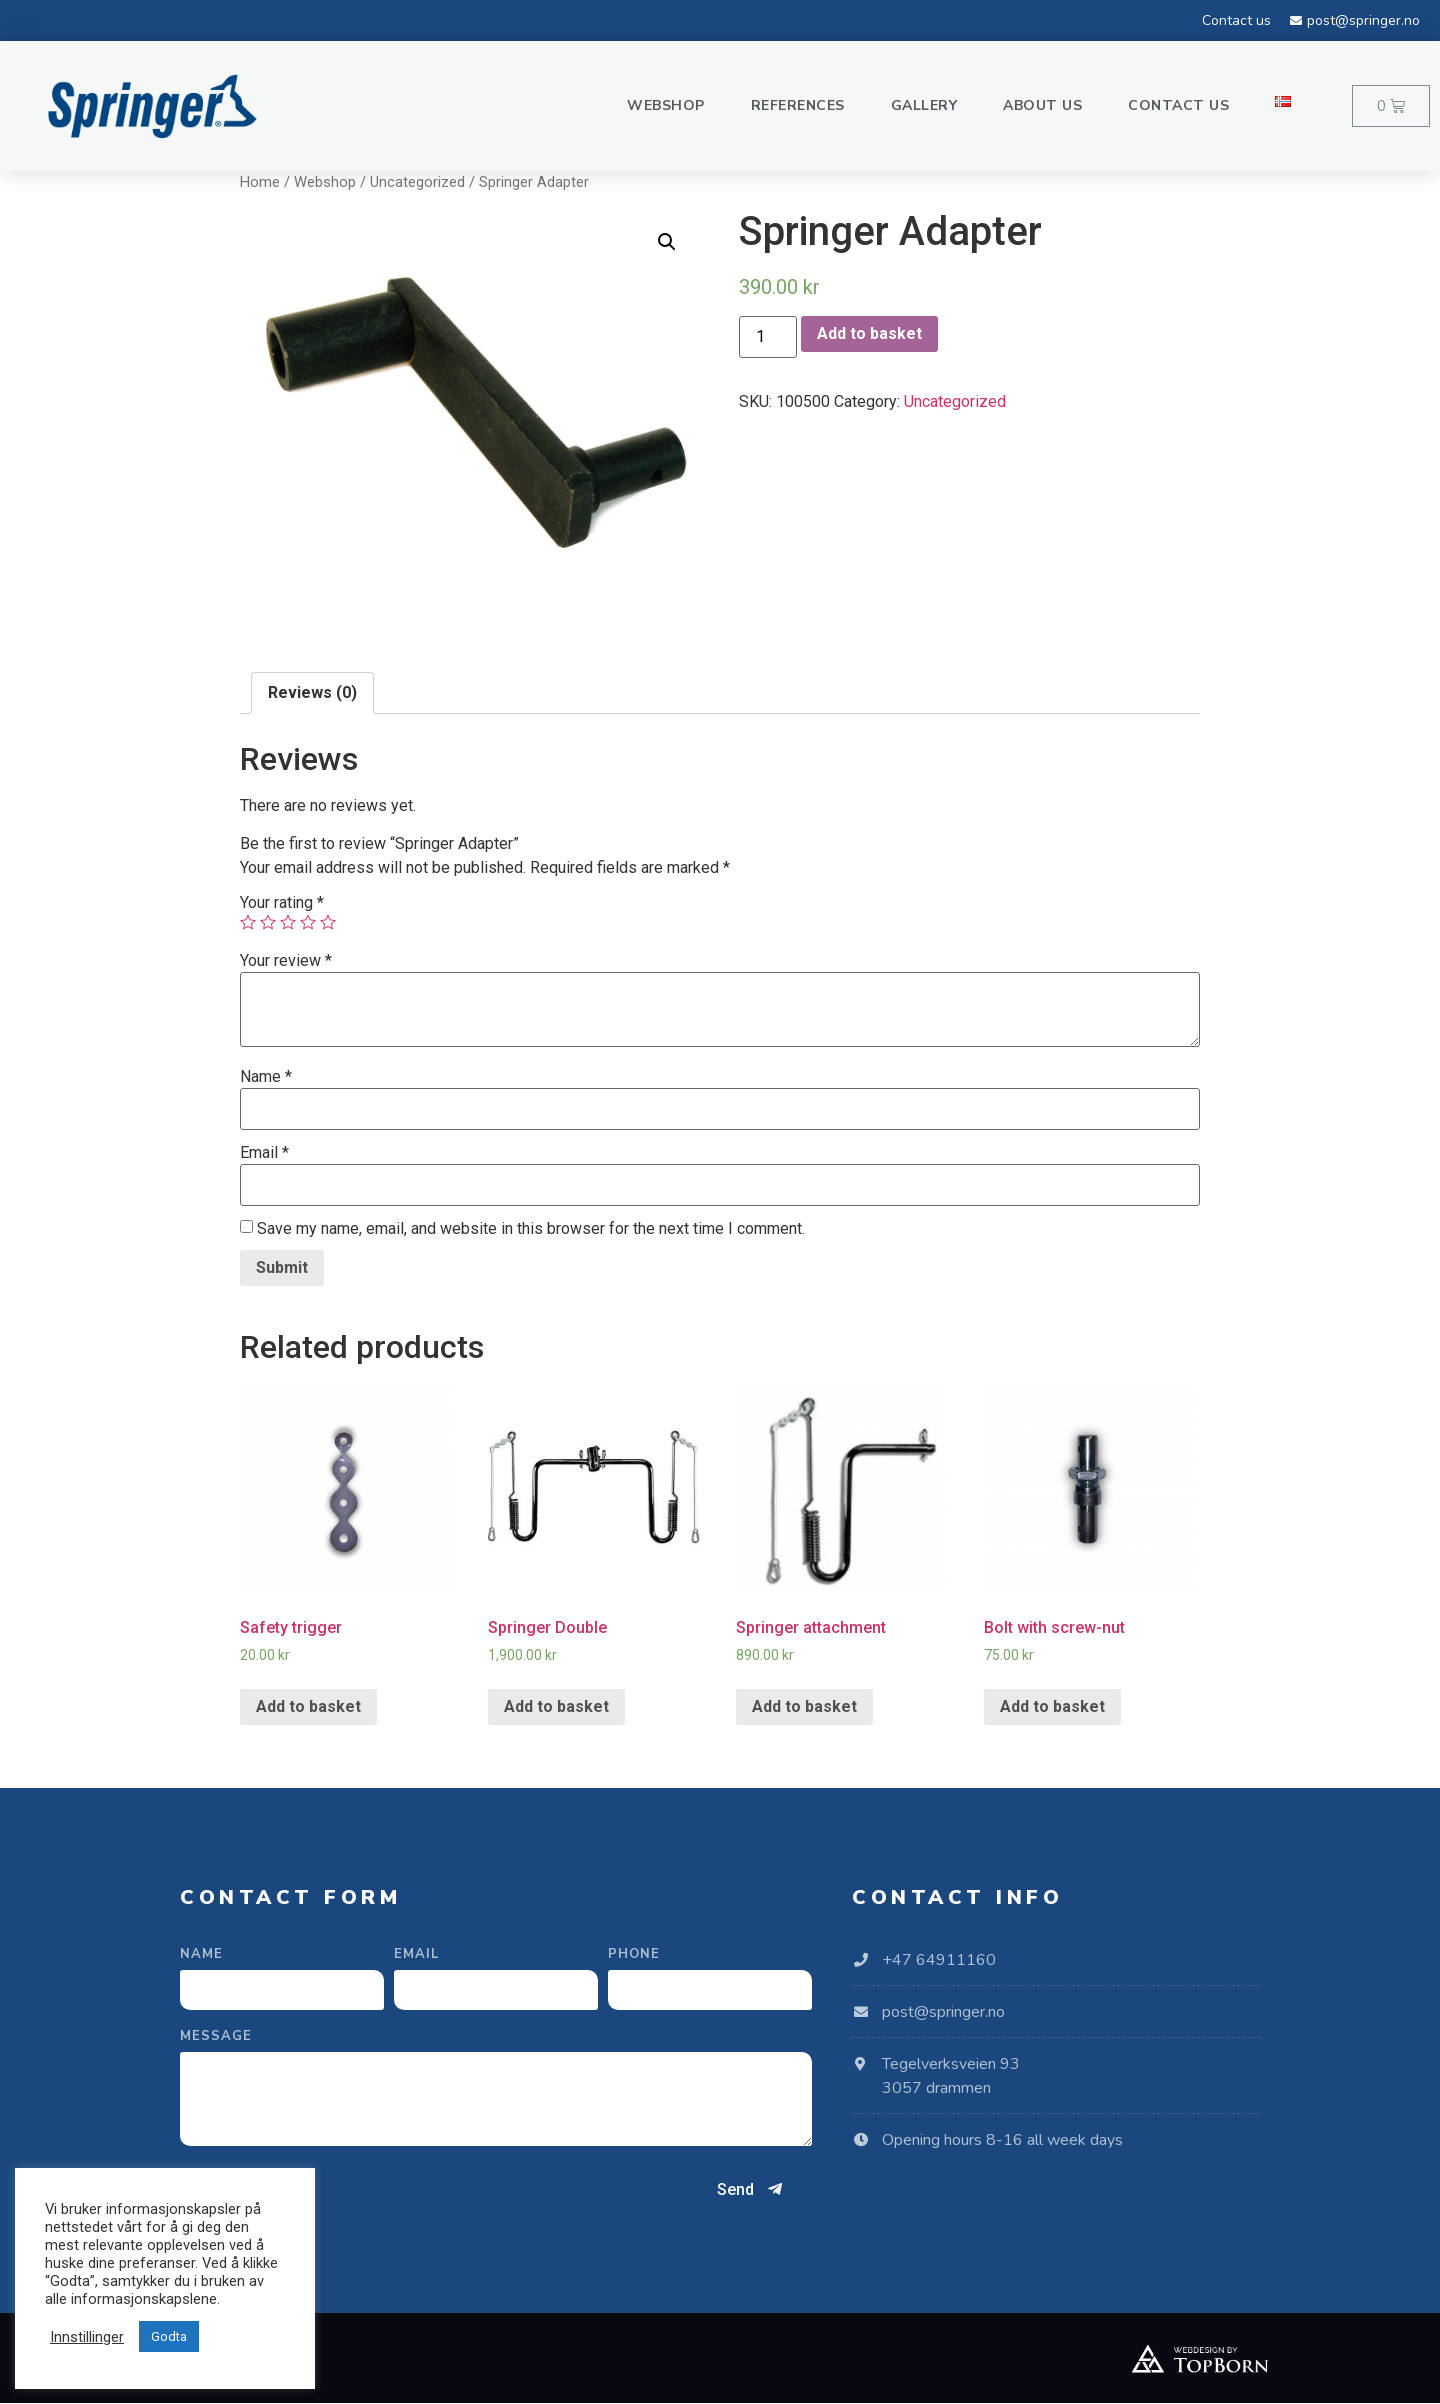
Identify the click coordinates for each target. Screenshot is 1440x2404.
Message (216, 2037)
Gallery (924, 105)
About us (1042, 105)
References (798, 105)
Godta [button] (169, 2336)
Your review (286, 961)
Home (260, 182)
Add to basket (869, 333)
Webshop (666, 105)
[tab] (312, 693)
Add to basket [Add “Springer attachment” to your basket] (804, 1706)
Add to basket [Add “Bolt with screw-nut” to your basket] (1052, 1706)
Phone (634, 1955)
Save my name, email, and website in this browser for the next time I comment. (531, 1229)
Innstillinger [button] (87, 2337)
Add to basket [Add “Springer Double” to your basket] (556, 1706)
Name (266, 1077)
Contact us (1178, 105)
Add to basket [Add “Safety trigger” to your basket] (308, 1706)
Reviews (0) (312, 692)
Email (264, 1153)
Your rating (282, 903)
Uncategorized (417, 182)
